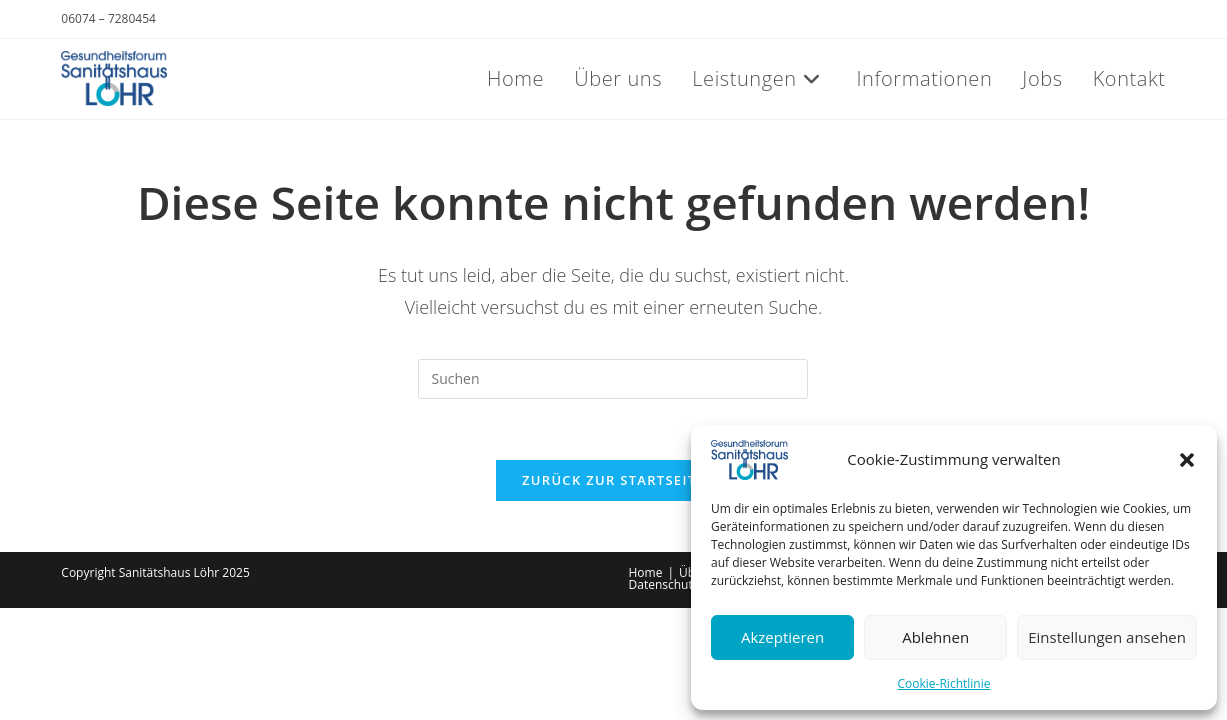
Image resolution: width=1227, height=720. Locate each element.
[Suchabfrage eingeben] (613, 379)
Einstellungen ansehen (1107, 637)
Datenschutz (664, 584)
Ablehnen (935, 637)
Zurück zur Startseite (613, 480)
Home (646, 572)
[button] (1187, 460)
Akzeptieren (782, 637)
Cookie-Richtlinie (944, 683)
